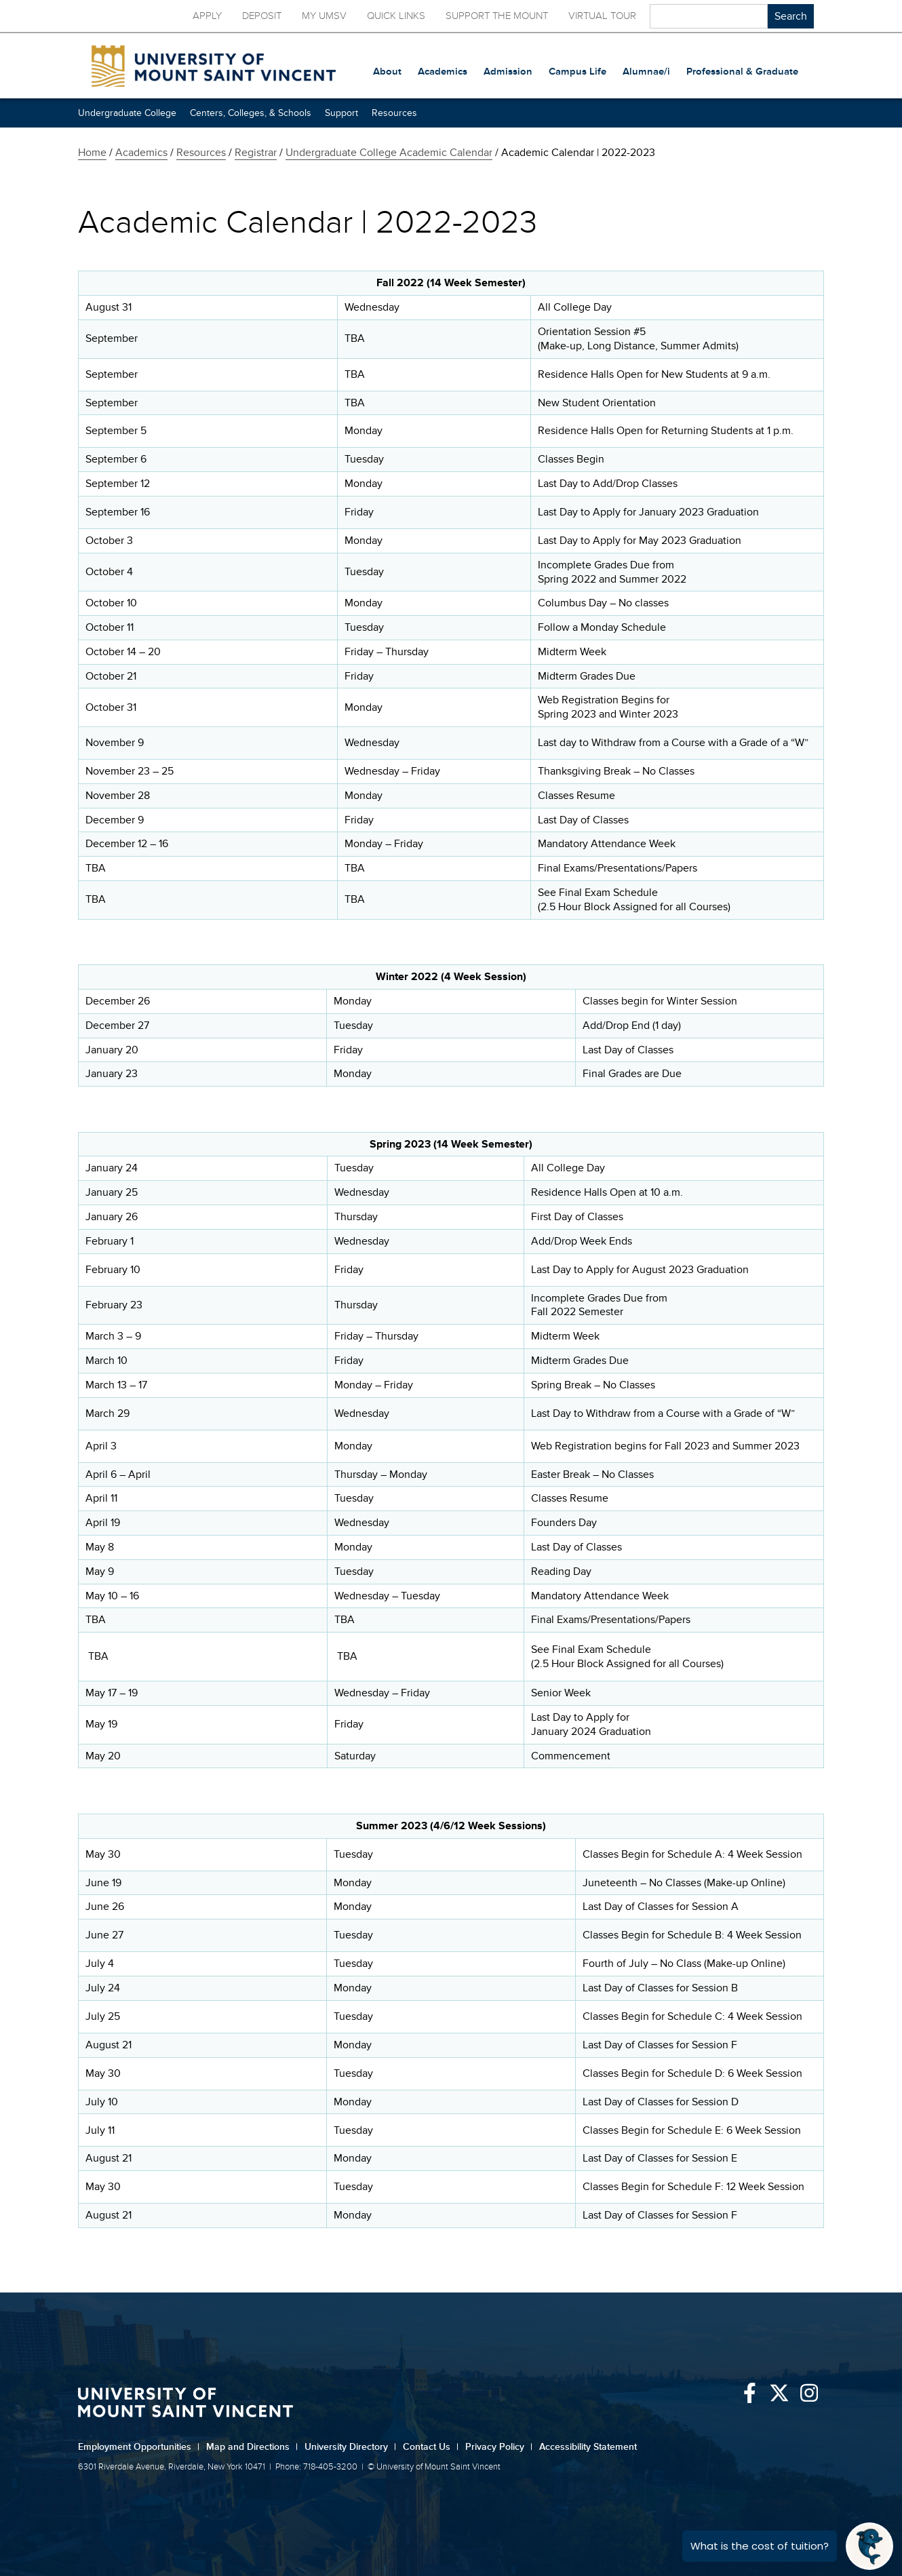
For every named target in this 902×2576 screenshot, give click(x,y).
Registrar (256, 152)
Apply (207, 15)
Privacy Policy (498, 2447)
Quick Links (396, 15)
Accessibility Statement (588, 2447)
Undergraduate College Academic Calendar (389, 152)
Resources (394, 113)
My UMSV (324, 15)
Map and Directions (252, 2447)
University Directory (350, 2447)
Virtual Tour (602, 15)
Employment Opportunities (138, 2447)
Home (92, 152)
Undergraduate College (127, 113)
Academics (141, 152)
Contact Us (430, 2447)
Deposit (261, 15)
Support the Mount (497, 15)
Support (341, 113)
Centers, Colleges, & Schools (250, 113)
